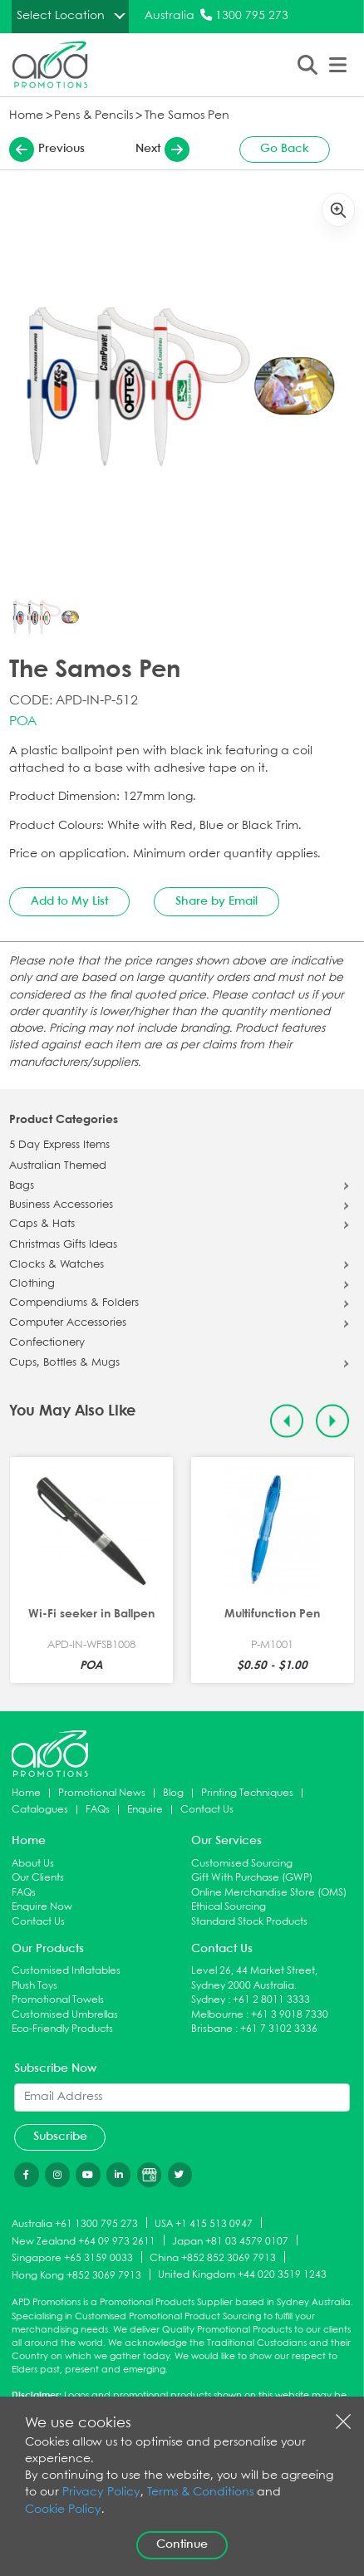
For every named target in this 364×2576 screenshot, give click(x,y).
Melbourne (217, 2014)
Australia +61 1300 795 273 (75, 2223)
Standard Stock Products (249, 1921)
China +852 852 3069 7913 (213, 2258)
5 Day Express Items (59, 1146)
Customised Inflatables (66, 1970)
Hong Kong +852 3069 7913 (76, 2275)
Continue (182, 2544)
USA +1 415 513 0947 (204, 2223)
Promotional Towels (58, 1999)
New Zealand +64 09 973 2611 (83, 2240)
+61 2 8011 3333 (271, 1999)
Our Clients (38, 1877)
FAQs (98, 1809)
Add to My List (69, 901)
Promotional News (101, 1793)
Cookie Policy (63, 2510)
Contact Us (207, 1809)
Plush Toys (34, 1985)
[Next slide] (333, 1421)
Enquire (145, 1809)
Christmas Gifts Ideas (63, 1245)
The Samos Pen (187, 115)
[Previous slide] (287, 1421)
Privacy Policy (101, 2492)
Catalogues (40, 1809)
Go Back (284, 149)
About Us (33, 1863)
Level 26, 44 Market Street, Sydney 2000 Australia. (254, 1978)
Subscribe (60, 2136)
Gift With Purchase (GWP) (251, 1877)
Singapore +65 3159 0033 (72, 2258)
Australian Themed (57, 1166)
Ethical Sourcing (228, 1906)
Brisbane (212, 2029)
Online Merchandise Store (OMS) (269, 1892)
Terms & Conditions (200, 2492)
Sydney (208, 1999)
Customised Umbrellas (65, 2014)
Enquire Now (42, 1906)
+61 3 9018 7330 (289, 2014)
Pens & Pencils (93, 115)
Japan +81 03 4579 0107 (230, 2240)
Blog (173, 1793)
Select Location (61, 16)
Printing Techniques (247, 1793)
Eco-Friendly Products (62, 2029)
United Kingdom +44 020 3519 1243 (242, 2274)
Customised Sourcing (242, 1863)
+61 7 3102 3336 (278, 2029)
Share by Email (216, 901)
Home (26, 115)
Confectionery (47, 1343)
